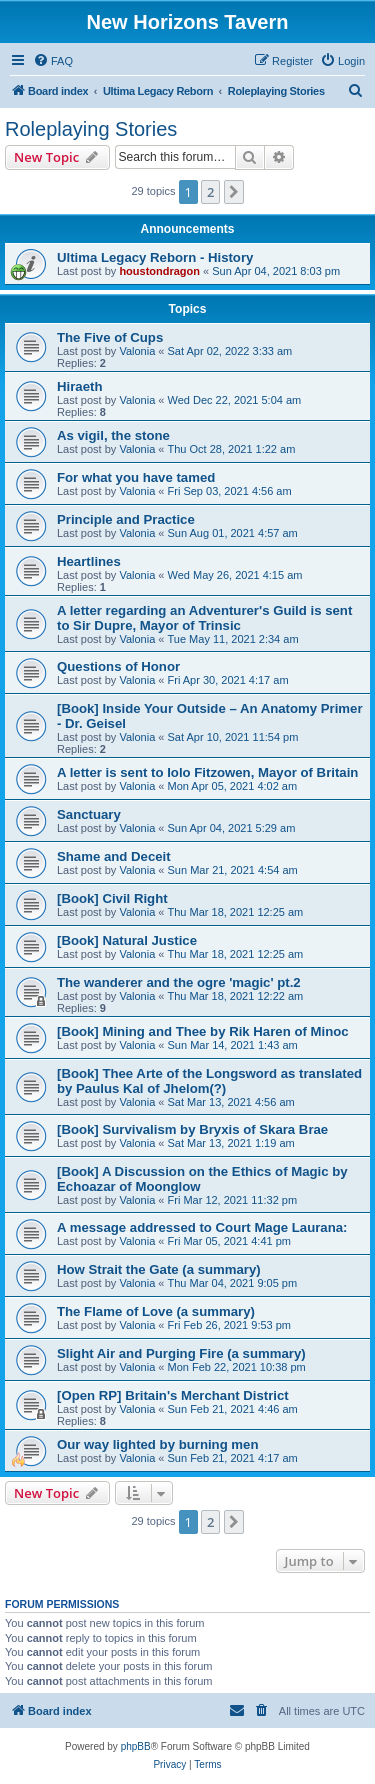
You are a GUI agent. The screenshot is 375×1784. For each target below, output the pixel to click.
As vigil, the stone (113, 435)
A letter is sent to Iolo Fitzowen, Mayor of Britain (207, 772)
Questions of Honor (118, 666)
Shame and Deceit (114, 856)
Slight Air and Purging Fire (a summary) (181, 1353)
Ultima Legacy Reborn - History (155, 257)
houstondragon (159, 271)
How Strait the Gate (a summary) (159, 1269)
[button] (234, 192)
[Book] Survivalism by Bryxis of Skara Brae (192, 1129)
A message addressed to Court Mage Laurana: (202, 1227)
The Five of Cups (110, 337)
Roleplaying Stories (91, 129)
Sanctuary (89, 814)
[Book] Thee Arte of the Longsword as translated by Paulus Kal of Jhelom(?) (209, 1081)
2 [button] (210, 192)
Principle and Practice (126, 519)
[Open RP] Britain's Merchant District (173, 1395)
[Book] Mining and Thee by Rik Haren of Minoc (203, 1031)
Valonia (137, 351)
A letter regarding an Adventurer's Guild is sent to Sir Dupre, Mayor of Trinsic (204, 618)
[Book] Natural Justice (127, 940)
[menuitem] (53, 61)
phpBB (136, 1746)
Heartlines (89, 561)
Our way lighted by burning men (158, 1444)
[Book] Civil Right (112, 898)
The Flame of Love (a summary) (156, 1311)
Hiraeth (79, 386)
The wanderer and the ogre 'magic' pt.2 (179, 982)
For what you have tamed (136, 477)
